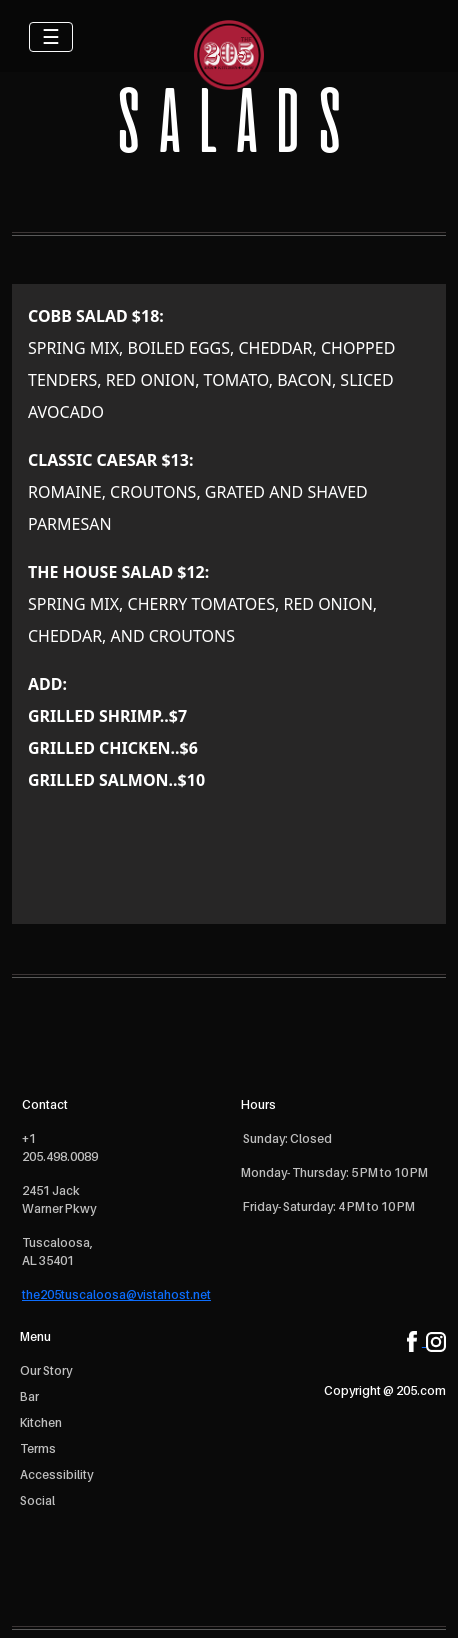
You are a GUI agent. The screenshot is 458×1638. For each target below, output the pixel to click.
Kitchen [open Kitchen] (41, 1422)
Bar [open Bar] (29, 1396)
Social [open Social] (37, 1500)
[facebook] (416, 1340)
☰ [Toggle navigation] (51, 36)
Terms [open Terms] (38, 1448)
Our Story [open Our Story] (46, 1370)
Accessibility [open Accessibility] (56, 1474)
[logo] (229, 55)
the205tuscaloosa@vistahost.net (116, 1294)
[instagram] (436, 1340)
